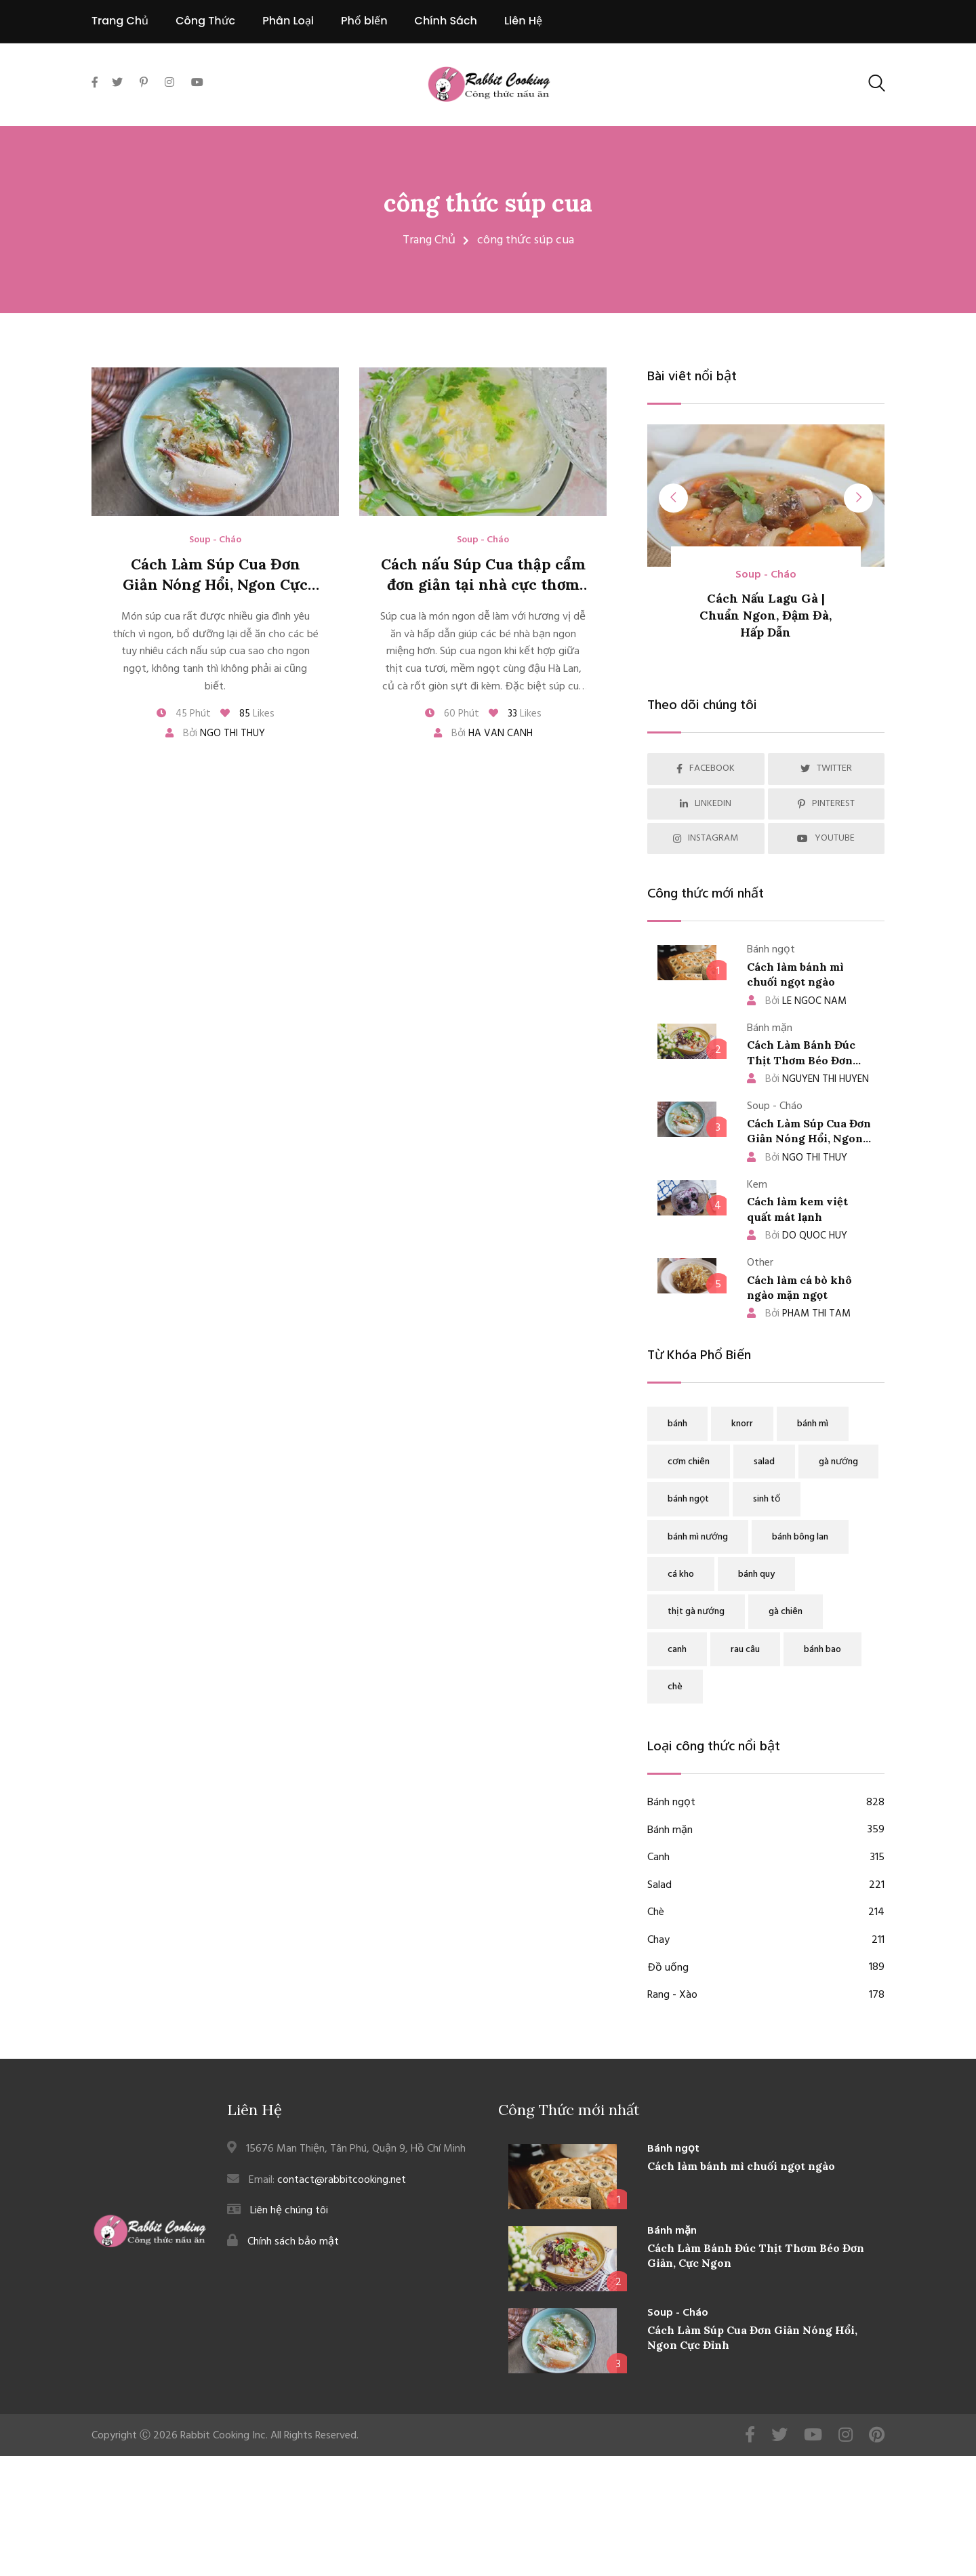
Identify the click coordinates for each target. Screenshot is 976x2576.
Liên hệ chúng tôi (289, 2210)
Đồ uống (765, 1968)
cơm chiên (689, 1462)
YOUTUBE (826, 838)
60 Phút (452, 714)
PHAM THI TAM (799, 1314)
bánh (677, 1424)
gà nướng (838, 1462)
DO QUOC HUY (797, 1236)
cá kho (681, 1574)
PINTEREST (826, 803)
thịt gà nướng (696, 1611)
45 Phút (184, 714)
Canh (765, 1858)
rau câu (745, 1649)
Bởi (215, 733)
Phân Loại (288, 20)
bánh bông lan (800, 1537)
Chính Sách (446, 20)
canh (677, 1649)
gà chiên (785, 1611)
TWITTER (826, 768)
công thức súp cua (488, 202)
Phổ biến (364, 20)
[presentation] (674, 498)
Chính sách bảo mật (293, 2241)
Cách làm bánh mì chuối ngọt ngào (741, 2165)
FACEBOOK (705, 768)
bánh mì (812, 1424)
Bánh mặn (765, 1831)
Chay (765, 1941)
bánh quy (756, 1574)
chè (675, 1687)
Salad (765, 1886)
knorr (742, 1424)
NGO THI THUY (797, 1158)
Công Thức (205, 20)
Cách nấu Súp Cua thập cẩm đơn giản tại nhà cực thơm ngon (483, 585)
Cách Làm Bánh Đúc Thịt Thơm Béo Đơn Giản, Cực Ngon (801, 1060)
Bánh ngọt (765, 1803)
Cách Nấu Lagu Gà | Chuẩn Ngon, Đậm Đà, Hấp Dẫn (766, 615)
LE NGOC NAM (797, 1001)
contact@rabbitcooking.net (341, 2179)
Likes (247, 714)
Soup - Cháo (215, 540)
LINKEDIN (705, 803)
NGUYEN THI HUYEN (808, 1079)
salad (764, 1462)
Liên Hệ (523, 20)
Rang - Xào (765, 1996)
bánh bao (822, 1649)
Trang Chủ (120, 20)
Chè (765, 1913)
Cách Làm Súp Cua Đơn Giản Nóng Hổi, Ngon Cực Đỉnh (215, 585)
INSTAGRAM (705, 838)
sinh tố (766, 1499)
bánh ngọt (688, 1499)
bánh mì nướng (698, 1537)
